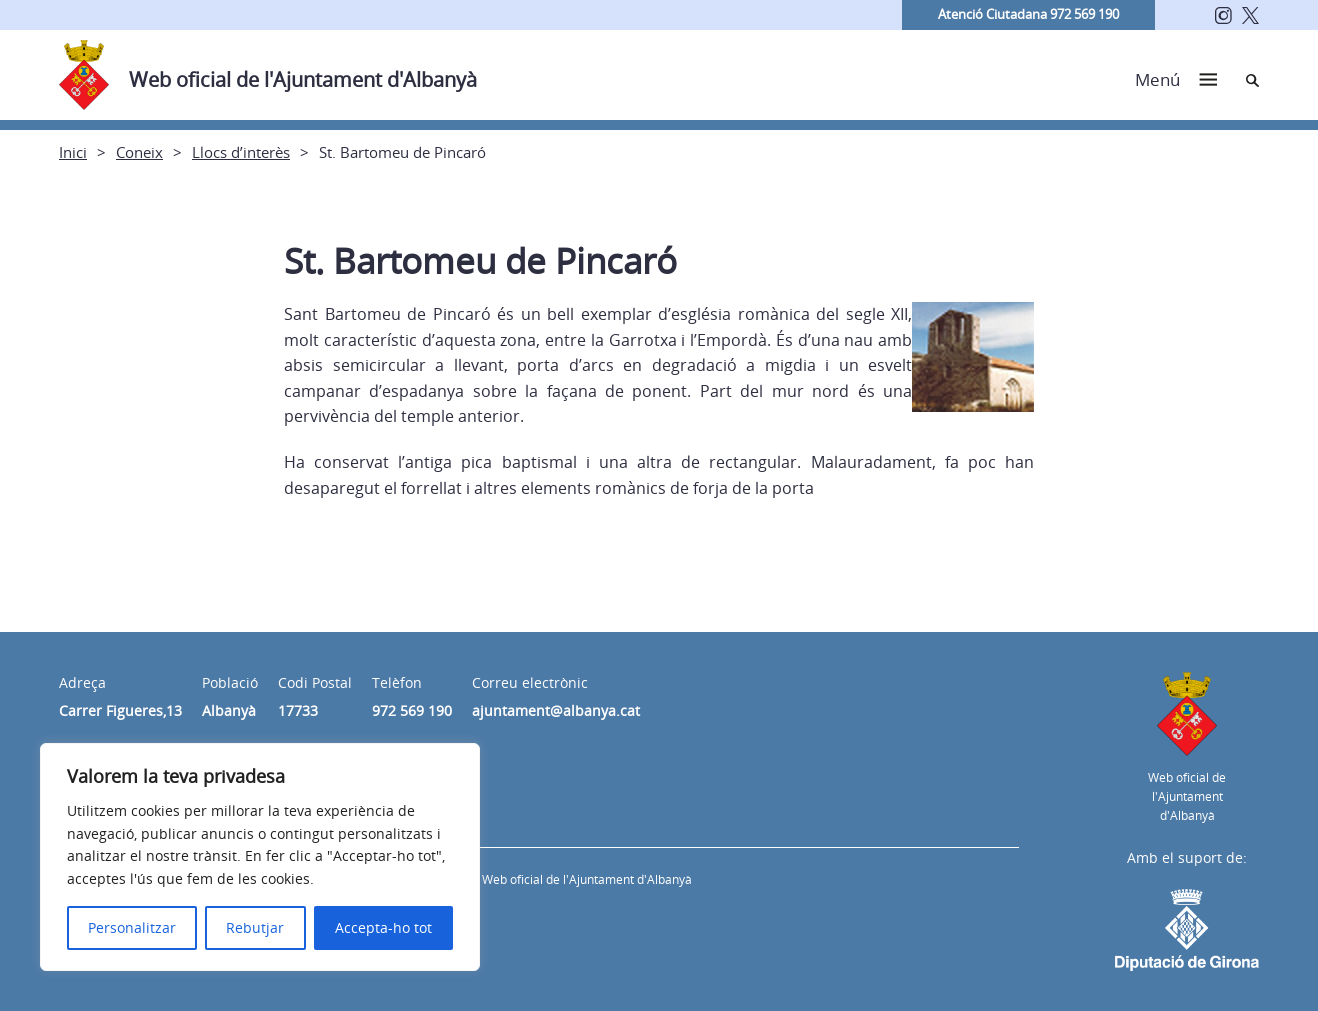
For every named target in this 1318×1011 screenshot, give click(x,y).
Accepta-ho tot (383, 927)
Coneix (139, 152)
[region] (260, 857)
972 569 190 (412, 710)
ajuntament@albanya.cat (556, 710)
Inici (73, 152)
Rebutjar (255, 927)
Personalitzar (132, 927)
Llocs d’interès (241, 152)
